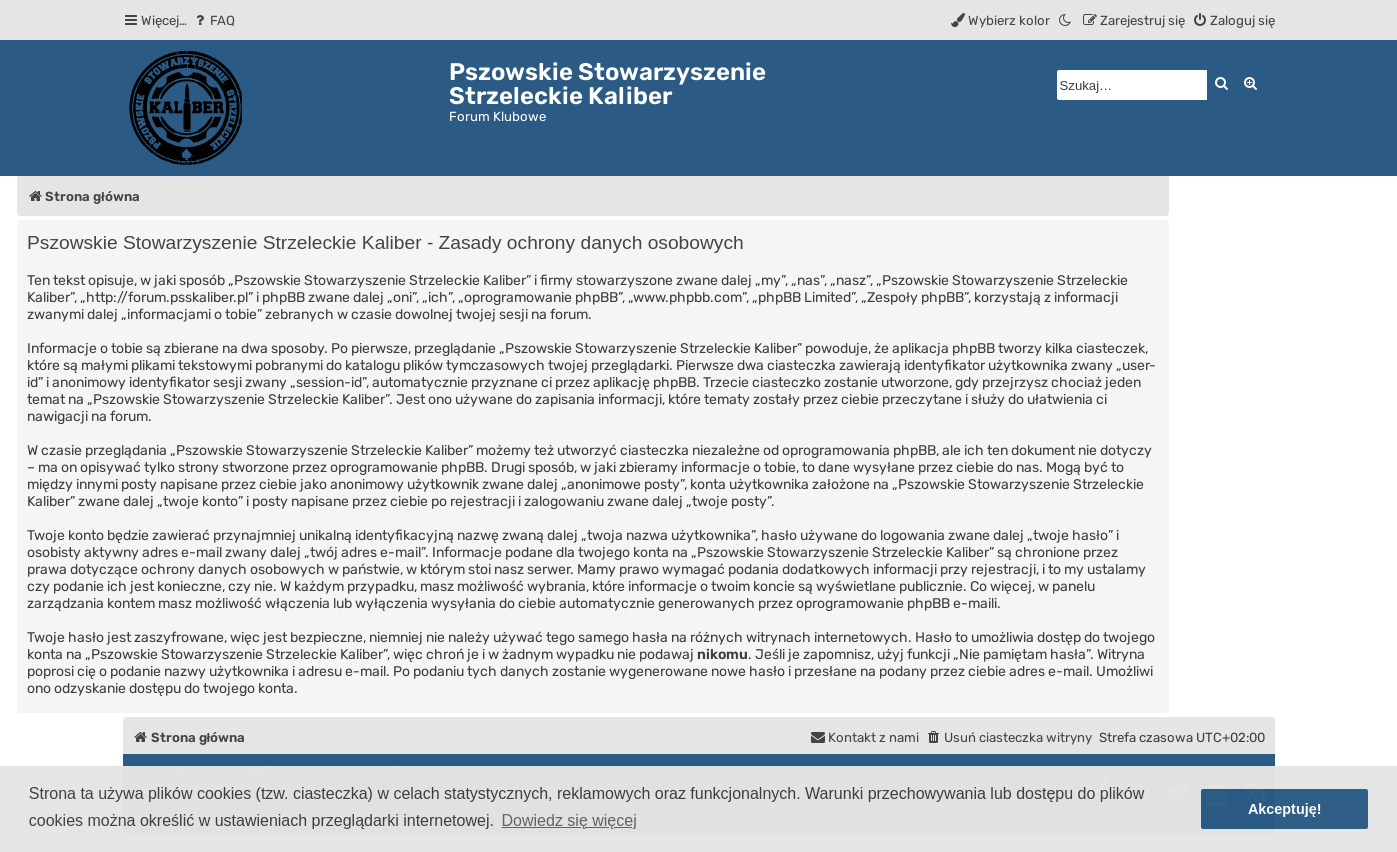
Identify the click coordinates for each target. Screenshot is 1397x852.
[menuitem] (213, 20)
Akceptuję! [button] (1285, 809)
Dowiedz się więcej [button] (569, 820)
